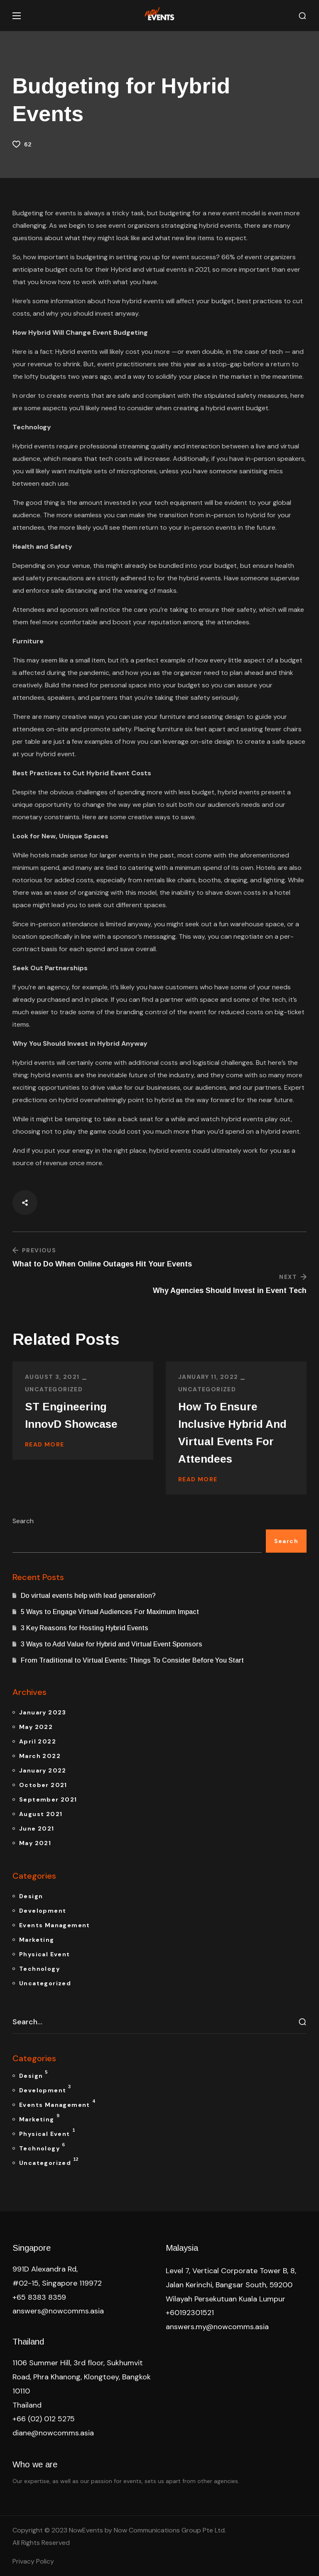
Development (42, 1910)
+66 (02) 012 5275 (43, 2419)
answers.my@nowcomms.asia (217, 2327)
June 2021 (36, 1828)
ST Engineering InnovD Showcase (71, 1415)
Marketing (36, 1939)
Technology (39, 1968)
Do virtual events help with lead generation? (88, 1595)
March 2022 (40, 1756)
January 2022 (42, 1770)
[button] (302, 16)
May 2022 (36, 1727)
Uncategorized (54, 1389)
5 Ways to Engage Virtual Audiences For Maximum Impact (110, 1611)
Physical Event (44, 1954)
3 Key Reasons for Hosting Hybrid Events (85, 1627)
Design (31, 1896)
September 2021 (48, 1799)
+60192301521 (190, 2313)
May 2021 (35, 1843)
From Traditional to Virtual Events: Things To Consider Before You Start (132, 1660)
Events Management (54, 1925)
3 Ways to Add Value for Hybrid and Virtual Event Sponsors (112, 1644)
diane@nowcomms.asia (53, 2433)
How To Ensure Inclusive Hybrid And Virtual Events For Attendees (232, 1432)
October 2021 (43, 1785)
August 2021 (40, 1814)
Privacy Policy (33, 2561)
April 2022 (37, 1741)
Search (23, 1521)
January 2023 (42, 1712)
